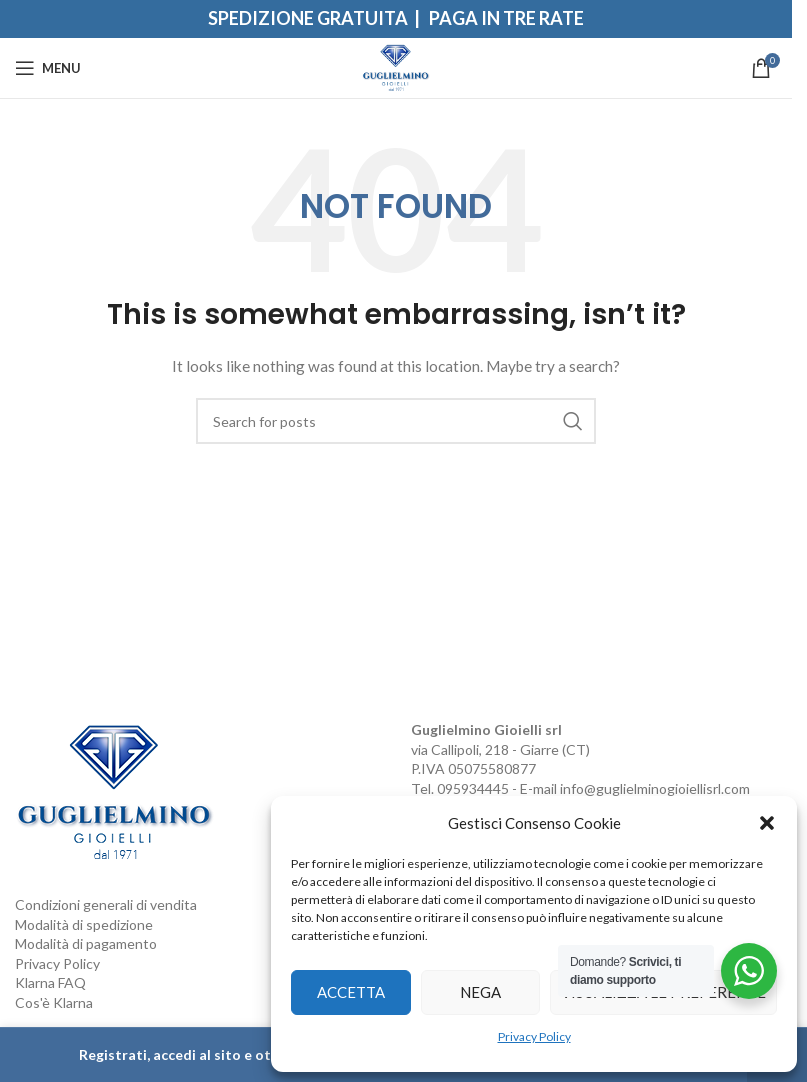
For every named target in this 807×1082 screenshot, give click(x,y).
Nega (480, 992)
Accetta (351, 992)
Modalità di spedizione (84, 924)
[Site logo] (396, 66)
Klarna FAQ (50, 982)
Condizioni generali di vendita (106, 904)
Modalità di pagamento (86, 943)
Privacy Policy (534, 1036)
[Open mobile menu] (48, 68)
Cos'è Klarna (54, 1002)
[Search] (396, 421)
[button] (767, 823)
